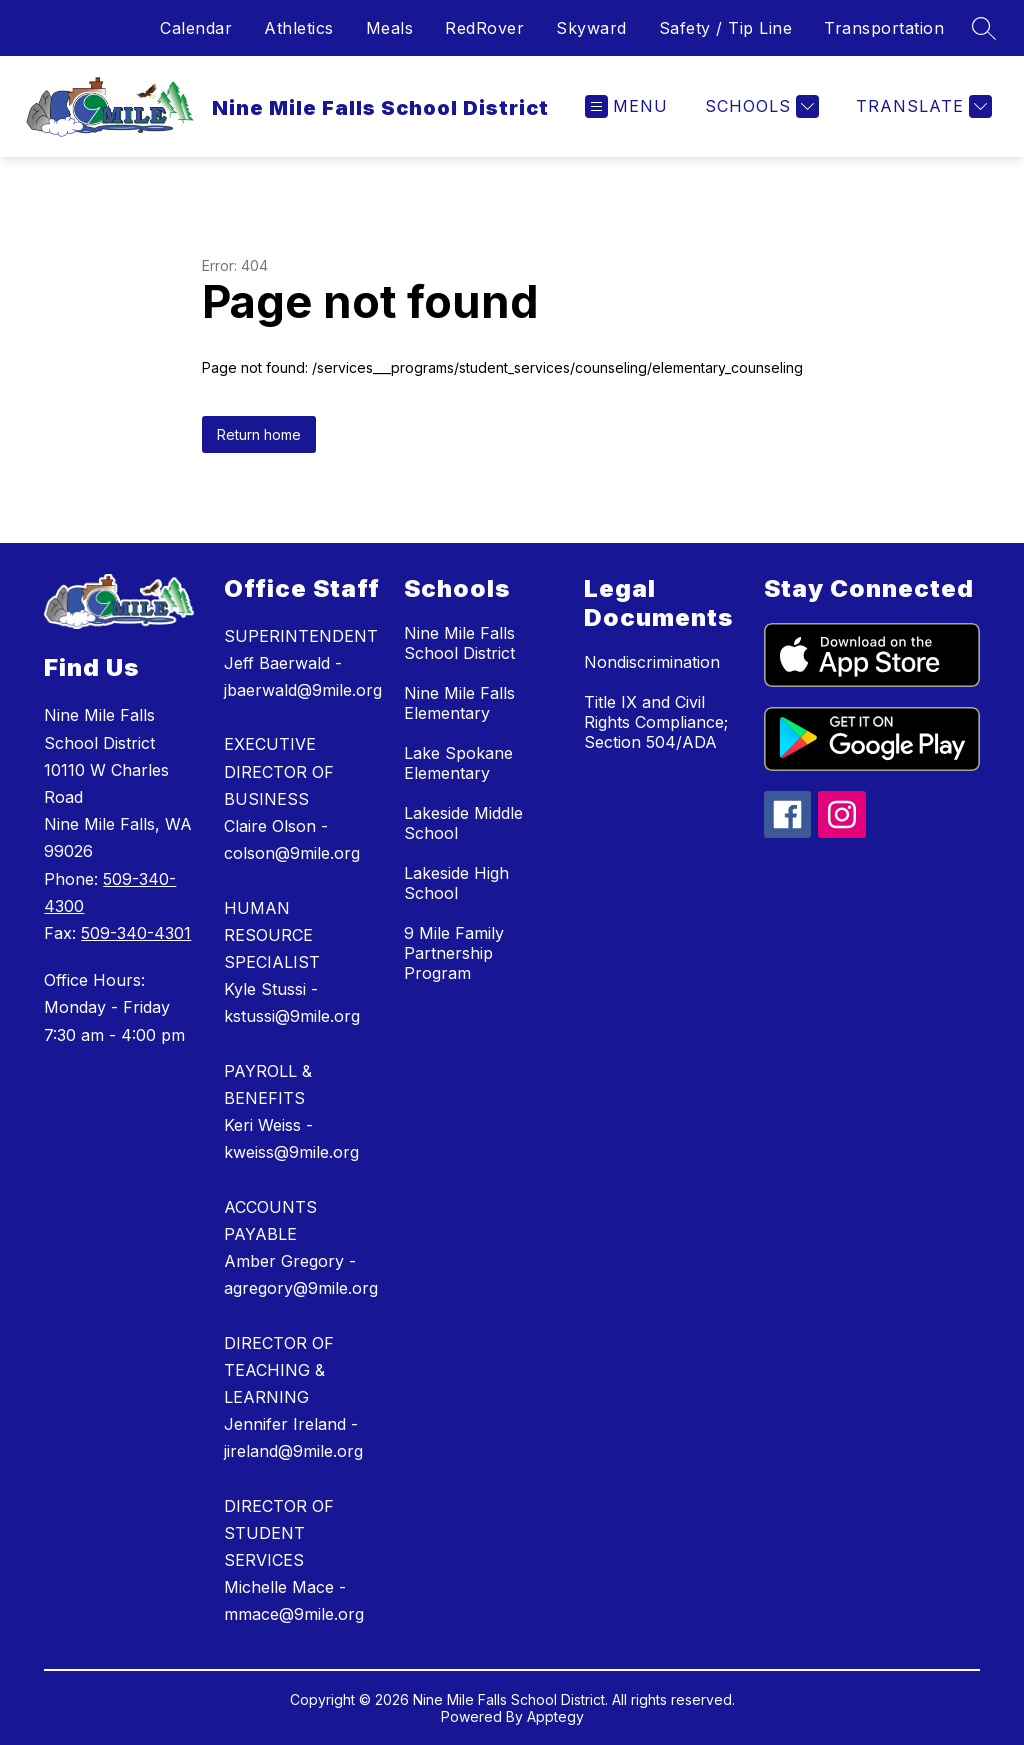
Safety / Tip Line (726, 28)
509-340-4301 (136, 933)
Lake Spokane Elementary (458, 763)
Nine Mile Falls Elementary (459, 703)
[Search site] (984, 28)
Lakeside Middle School (463, 823)
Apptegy (555, 1716)
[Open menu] (626, 106)
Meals (390, 28)
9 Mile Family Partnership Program (454, 953)
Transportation (884, 28)
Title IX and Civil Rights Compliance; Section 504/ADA (656, 722)
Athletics (299, 28)
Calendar (196, 28)
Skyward (591, 28)
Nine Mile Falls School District (459, 643)
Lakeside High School (456, 883)
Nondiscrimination (652, 662)
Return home (259, 434)
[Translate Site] (921, 106)
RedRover (484, 28)
